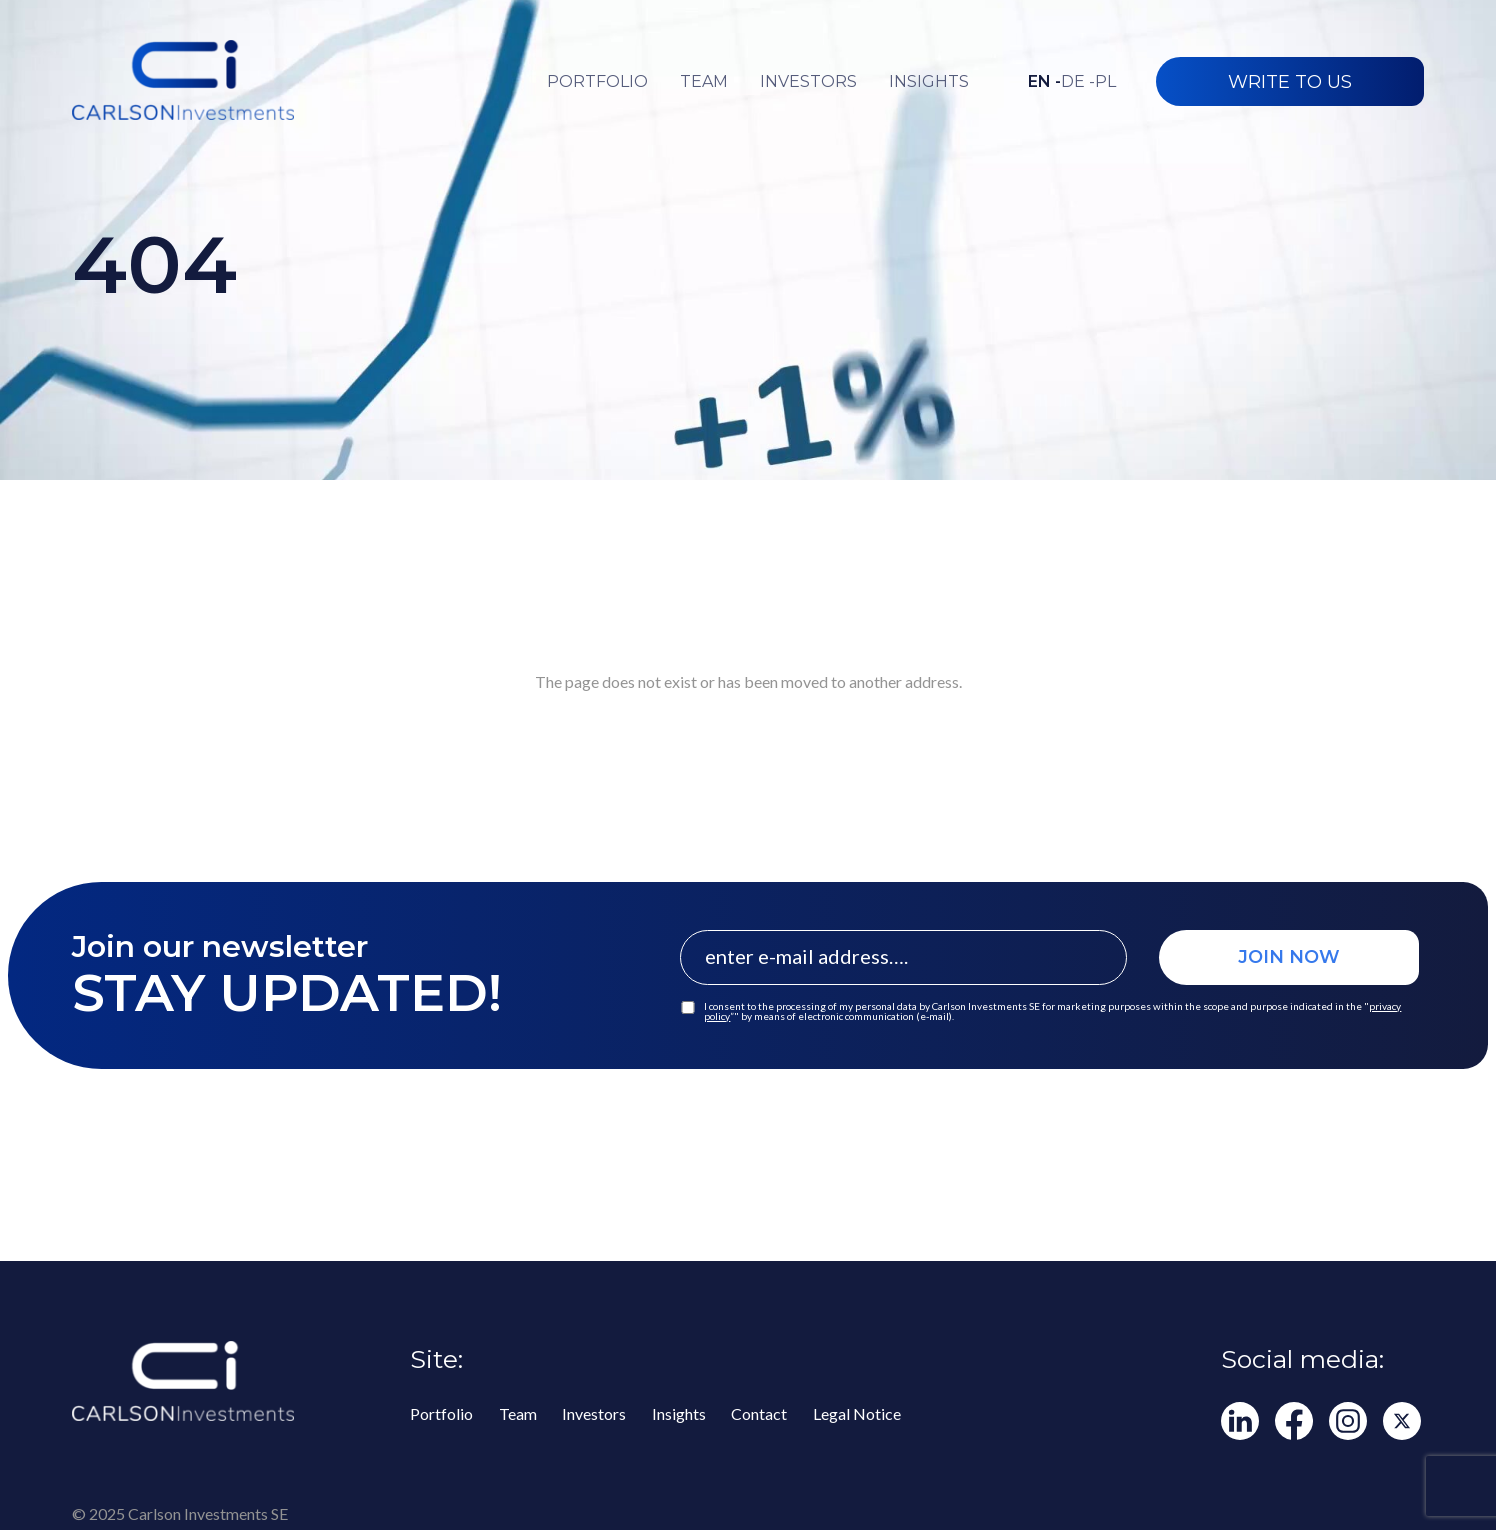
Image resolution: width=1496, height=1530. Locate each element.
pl (1105, 82)
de (1078, 82)
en (1044, 82)
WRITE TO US (1290, 82)
